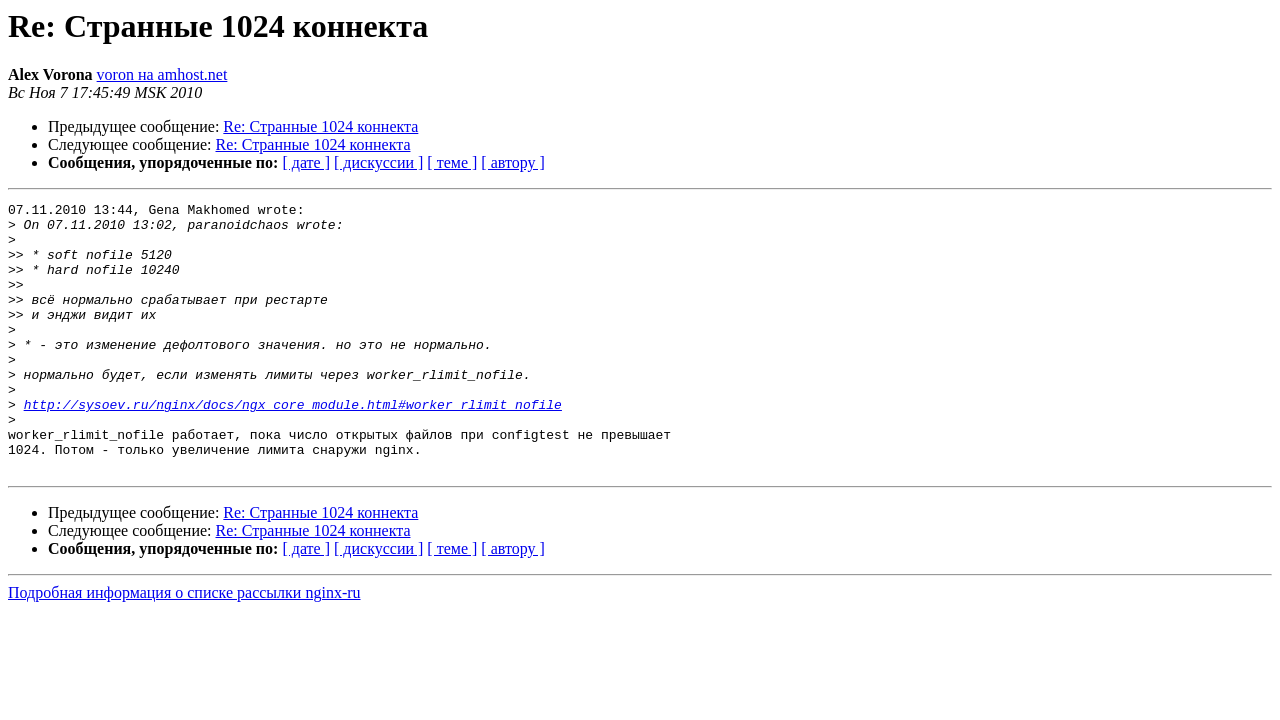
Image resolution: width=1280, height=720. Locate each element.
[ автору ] (512, 162)
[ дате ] (306, 162)
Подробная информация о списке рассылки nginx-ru (184, 646)
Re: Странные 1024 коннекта (320, 126)
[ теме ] (452, 162)
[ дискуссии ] (378, 162)
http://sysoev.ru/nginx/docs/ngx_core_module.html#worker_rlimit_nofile (293, 446)
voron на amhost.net (162, 74)
